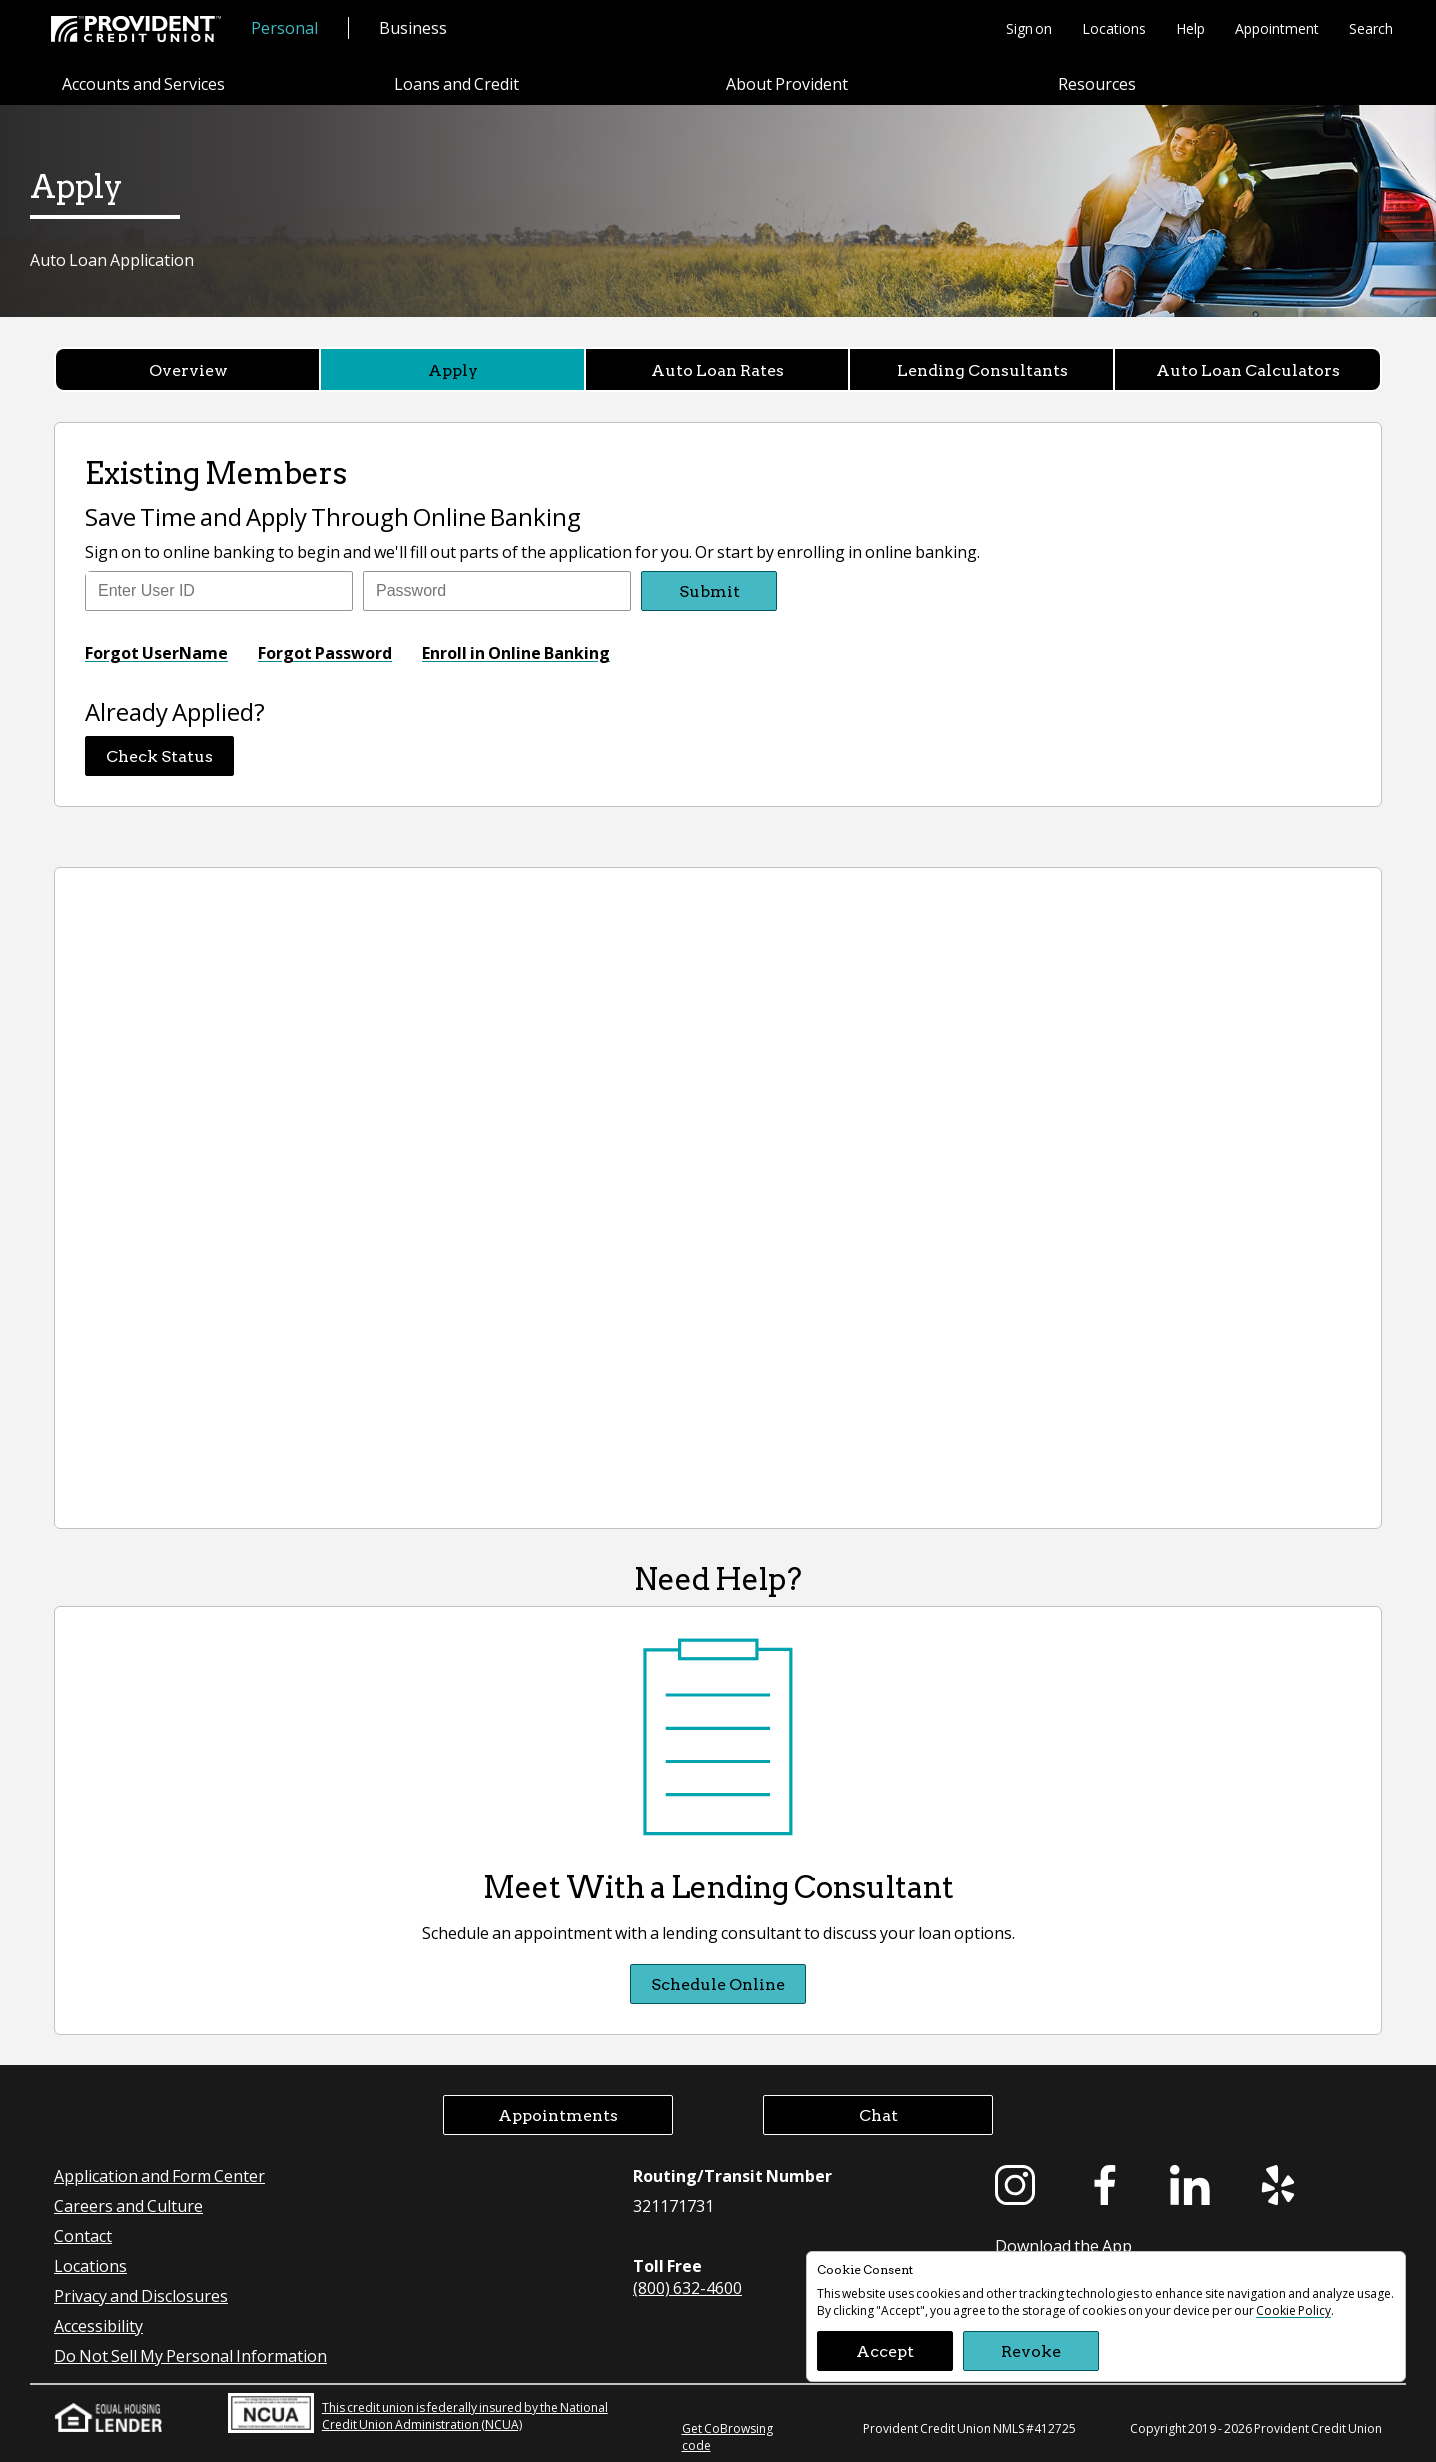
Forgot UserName (156, 652)
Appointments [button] (558, 2114)
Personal (284, 27)
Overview (188, 369)
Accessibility (98, 2325)
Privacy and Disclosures (141, 2295)
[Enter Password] (497, 591)
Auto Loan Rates (717, 369)
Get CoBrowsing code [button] (727, 2437)
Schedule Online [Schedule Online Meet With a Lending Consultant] (718, 1983)
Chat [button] (878, 2114)
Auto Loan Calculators (1248, 369)
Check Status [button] (159, 755)
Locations (1114, 28)
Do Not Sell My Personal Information (190, 2355)
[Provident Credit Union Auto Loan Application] (718, 1198)
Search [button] (1371, 28)
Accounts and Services (143, 83)
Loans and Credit (456, 83)
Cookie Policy (1293, 2310)
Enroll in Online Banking (516, 652)
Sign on (1029, 28)
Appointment (1277, 28)
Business (413, 27)
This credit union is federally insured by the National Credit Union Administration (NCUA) (418, 2413)
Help (1190, 28)
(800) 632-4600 (687, 2287)
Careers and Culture (128, 2205)
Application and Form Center (159, 2175)
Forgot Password (325, 652)
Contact (83, 2235)
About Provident (787, 83)
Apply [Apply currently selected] (453, 369)
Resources (1097, 83)
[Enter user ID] (219, 591)
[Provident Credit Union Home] (136, 29)
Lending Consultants (982, 369)
